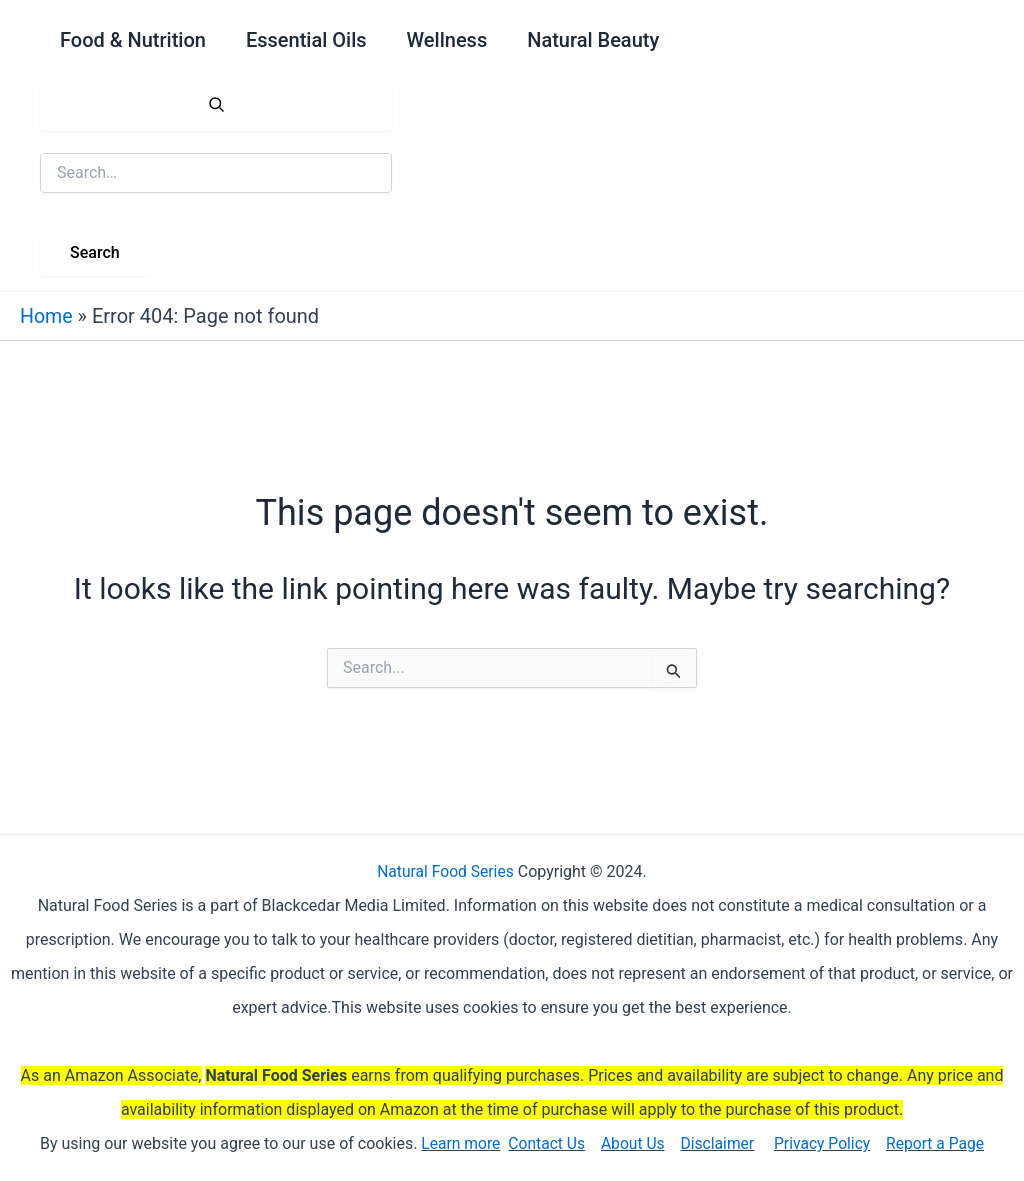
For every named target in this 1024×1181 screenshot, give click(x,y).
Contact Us (543, 1143)
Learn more (456, 1143)
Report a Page (940, 1143)
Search (95, 252)
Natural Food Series (446, 871)
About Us (631, 1143)
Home (47, 316)
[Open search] (216, 105)
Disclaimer (717, 1143)
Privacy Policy (824, 1143)
